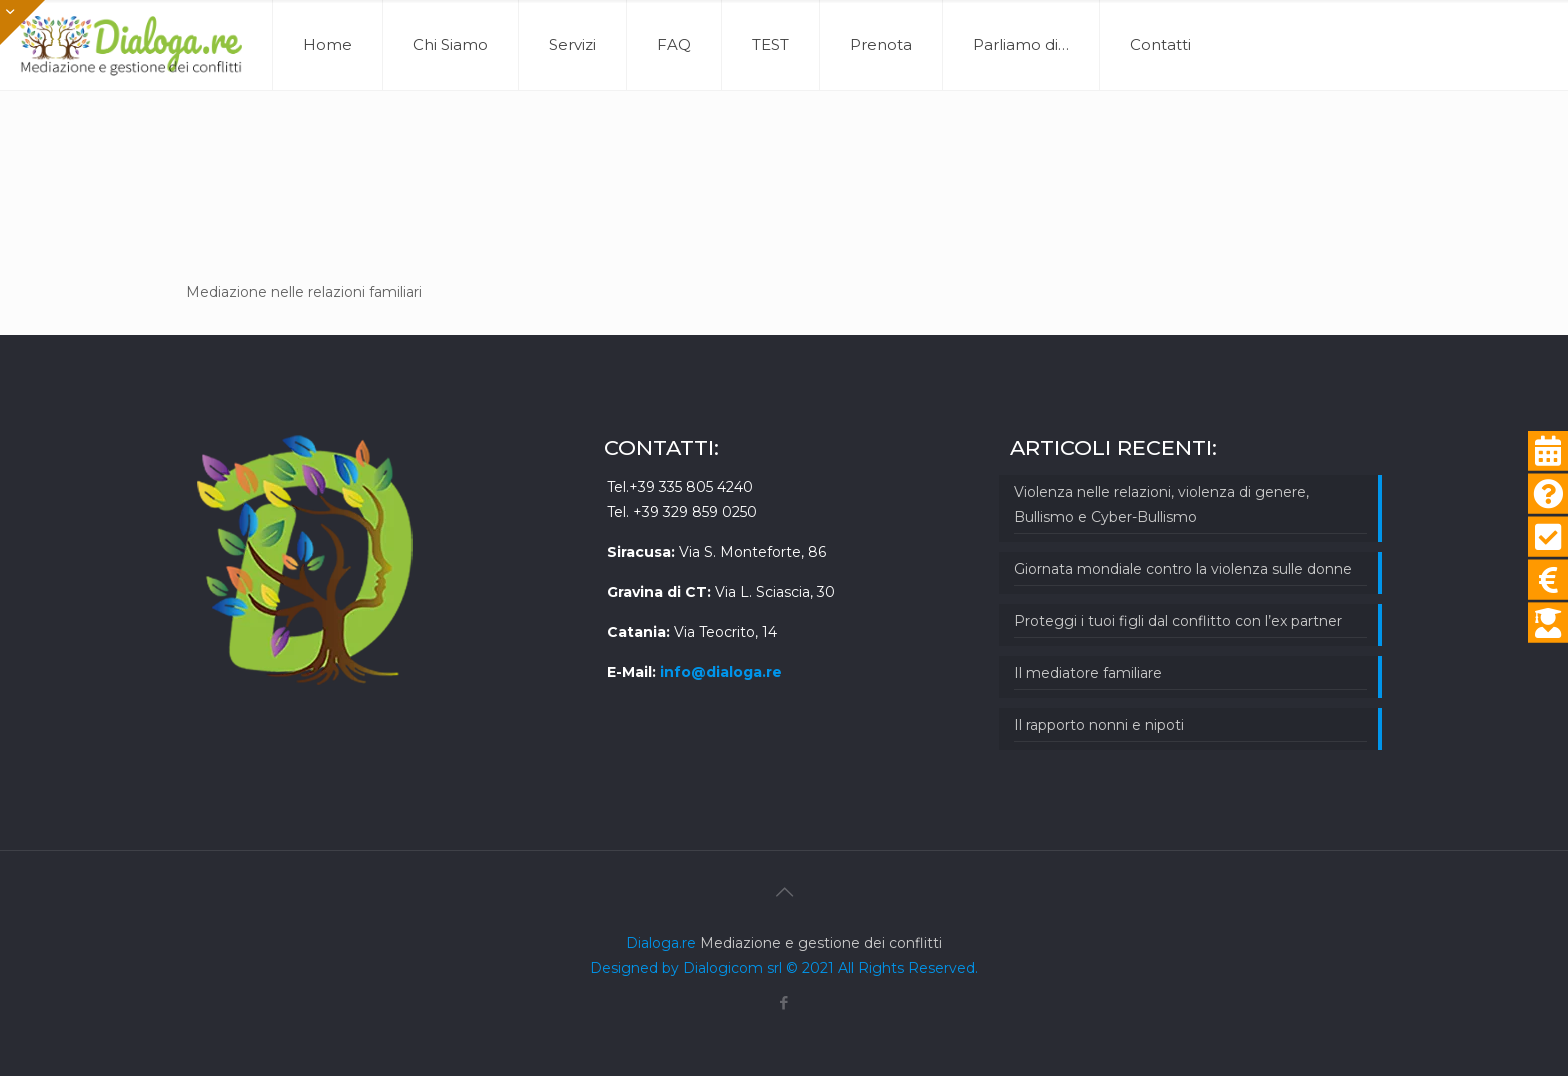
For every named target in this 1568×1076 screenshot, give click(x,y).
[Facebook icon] (784, 1002)
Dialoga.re (663, 943)
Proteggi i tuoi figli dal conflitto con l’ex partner (1178, 621)
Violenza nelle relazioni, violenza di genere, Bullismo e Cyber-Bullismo (1161, 504)
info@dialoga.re (721, 672)
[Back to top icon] (784, 892)
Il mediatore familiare (1088, 673)
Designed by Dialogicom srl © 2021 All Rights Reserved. (784, 968)
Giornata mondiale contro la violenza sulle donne (1183, 569)
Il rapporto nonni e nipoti (1099, 725)
